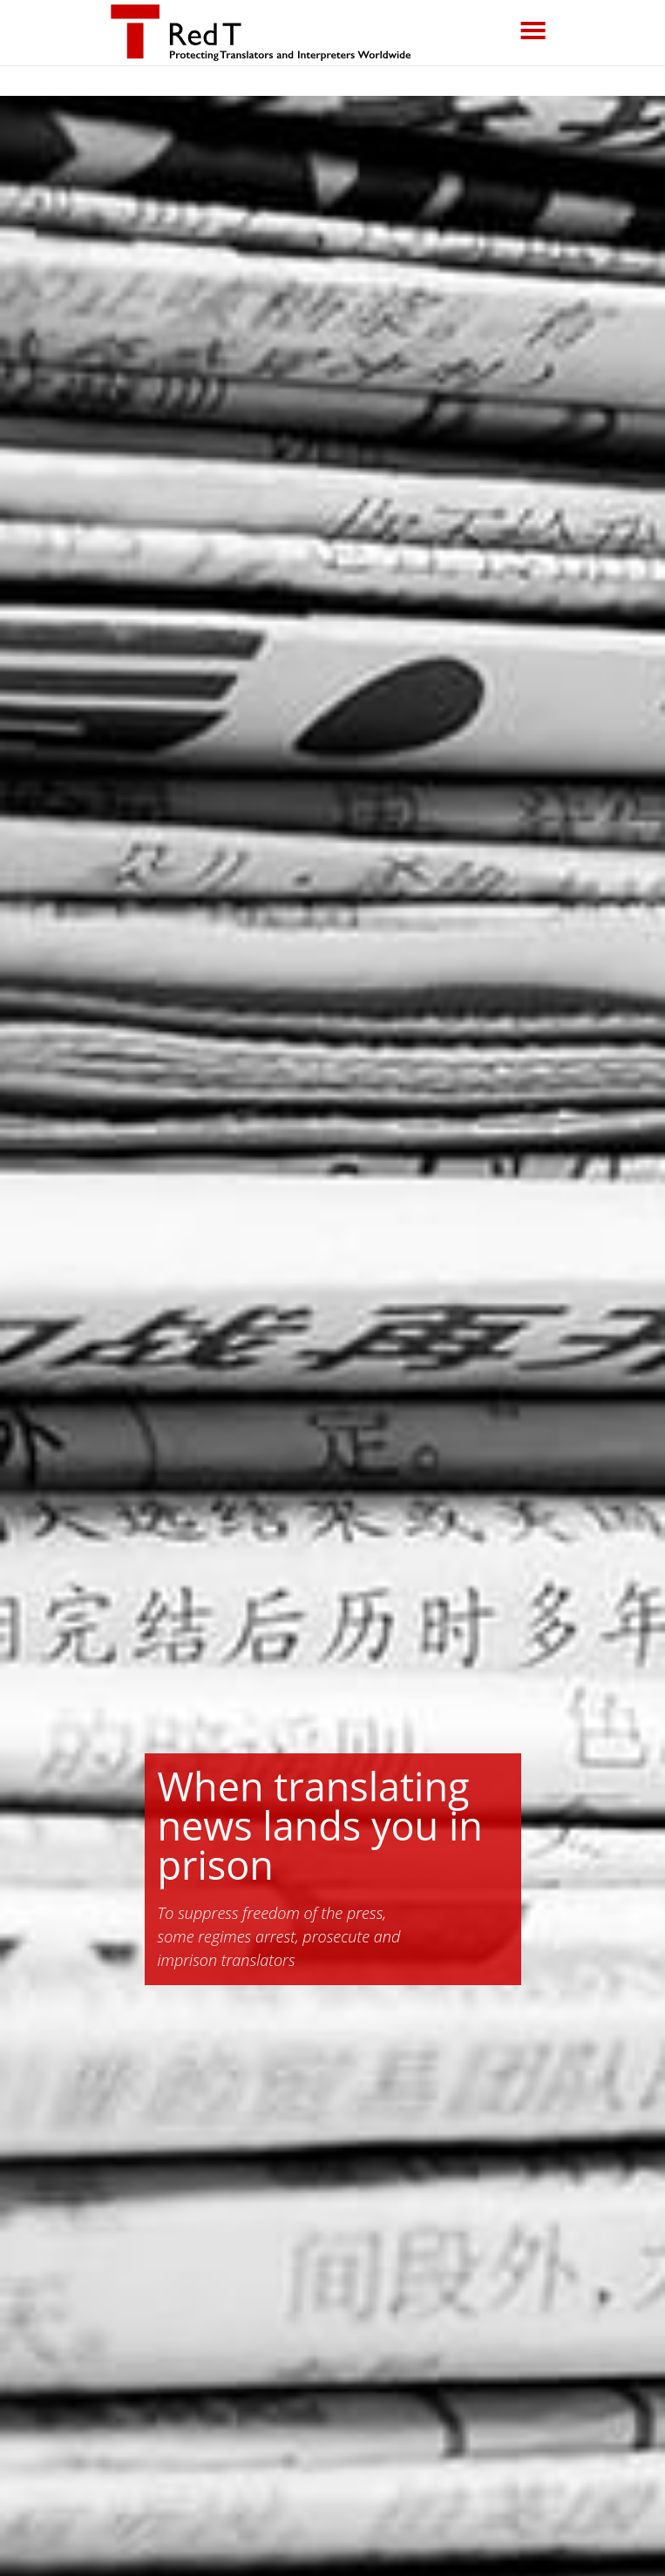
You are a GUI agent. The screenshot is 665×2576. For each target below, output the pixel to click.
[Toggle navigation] (533, 30)
